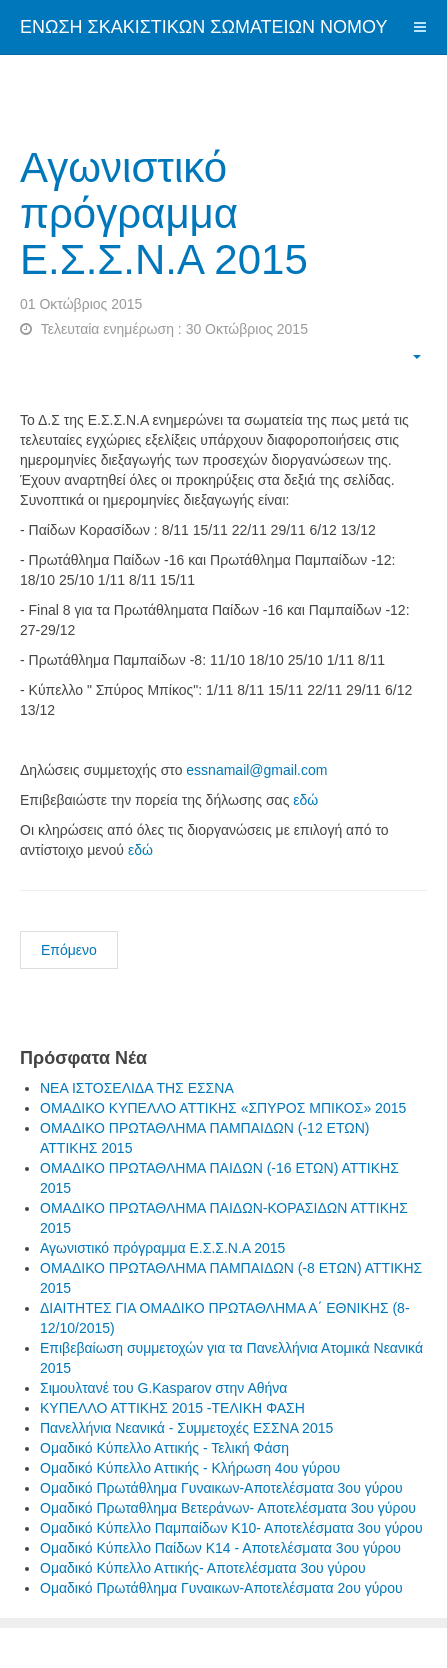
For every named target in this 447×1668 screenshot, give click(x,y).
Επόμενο (69, 950)
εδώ (305, 800)
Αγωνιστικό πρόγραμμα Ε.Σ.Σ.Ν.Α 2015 (164, 213)
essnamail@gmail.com (256, 770)
